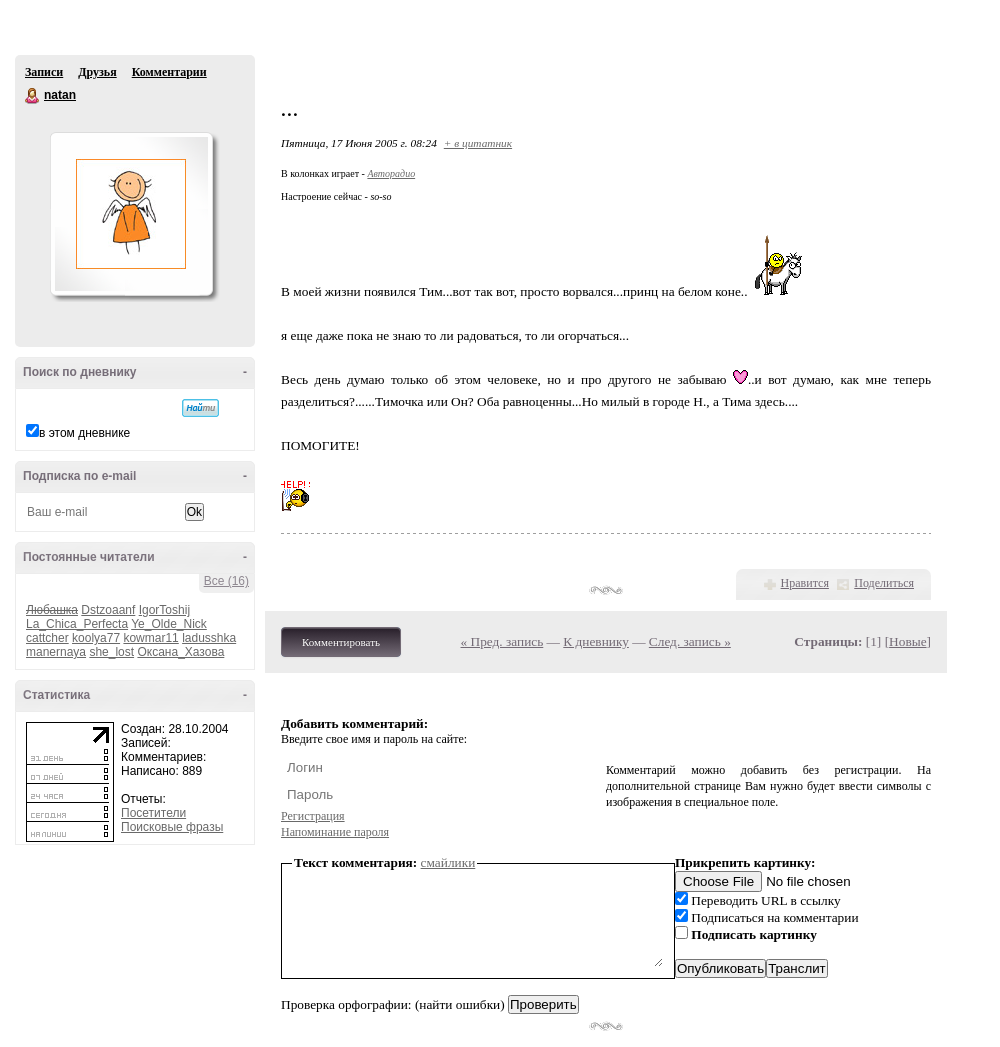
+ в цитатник (478, 143)
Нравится (805, 583)
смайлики (448, 862)
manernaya (56, 652)
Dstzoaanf (108, 610)
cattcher (47, 638)
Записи (44, 72)
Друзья (97, 72)
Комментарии (169, 72)
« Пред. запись (502, 641)
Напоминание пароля (335, 832)
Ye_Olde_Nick (169, 624)
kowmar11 (150, 638)
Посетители (153, 813)
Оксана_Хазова (180, 652)
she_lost (111, 652)
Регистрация (313, 816)
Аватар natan (131, 214)
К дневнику (596, 641)
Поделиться (884, 583)
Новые (907, 641)
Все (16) (226, 581)
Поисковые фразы (172, 827)
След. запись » (690, 641)
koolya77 (96, 638)
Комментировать (341, 642)
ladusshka (209, 638)
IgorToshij (164, 610)
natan (33, 96)
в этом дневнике (84, 433)
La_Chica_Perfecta (77, 624)
